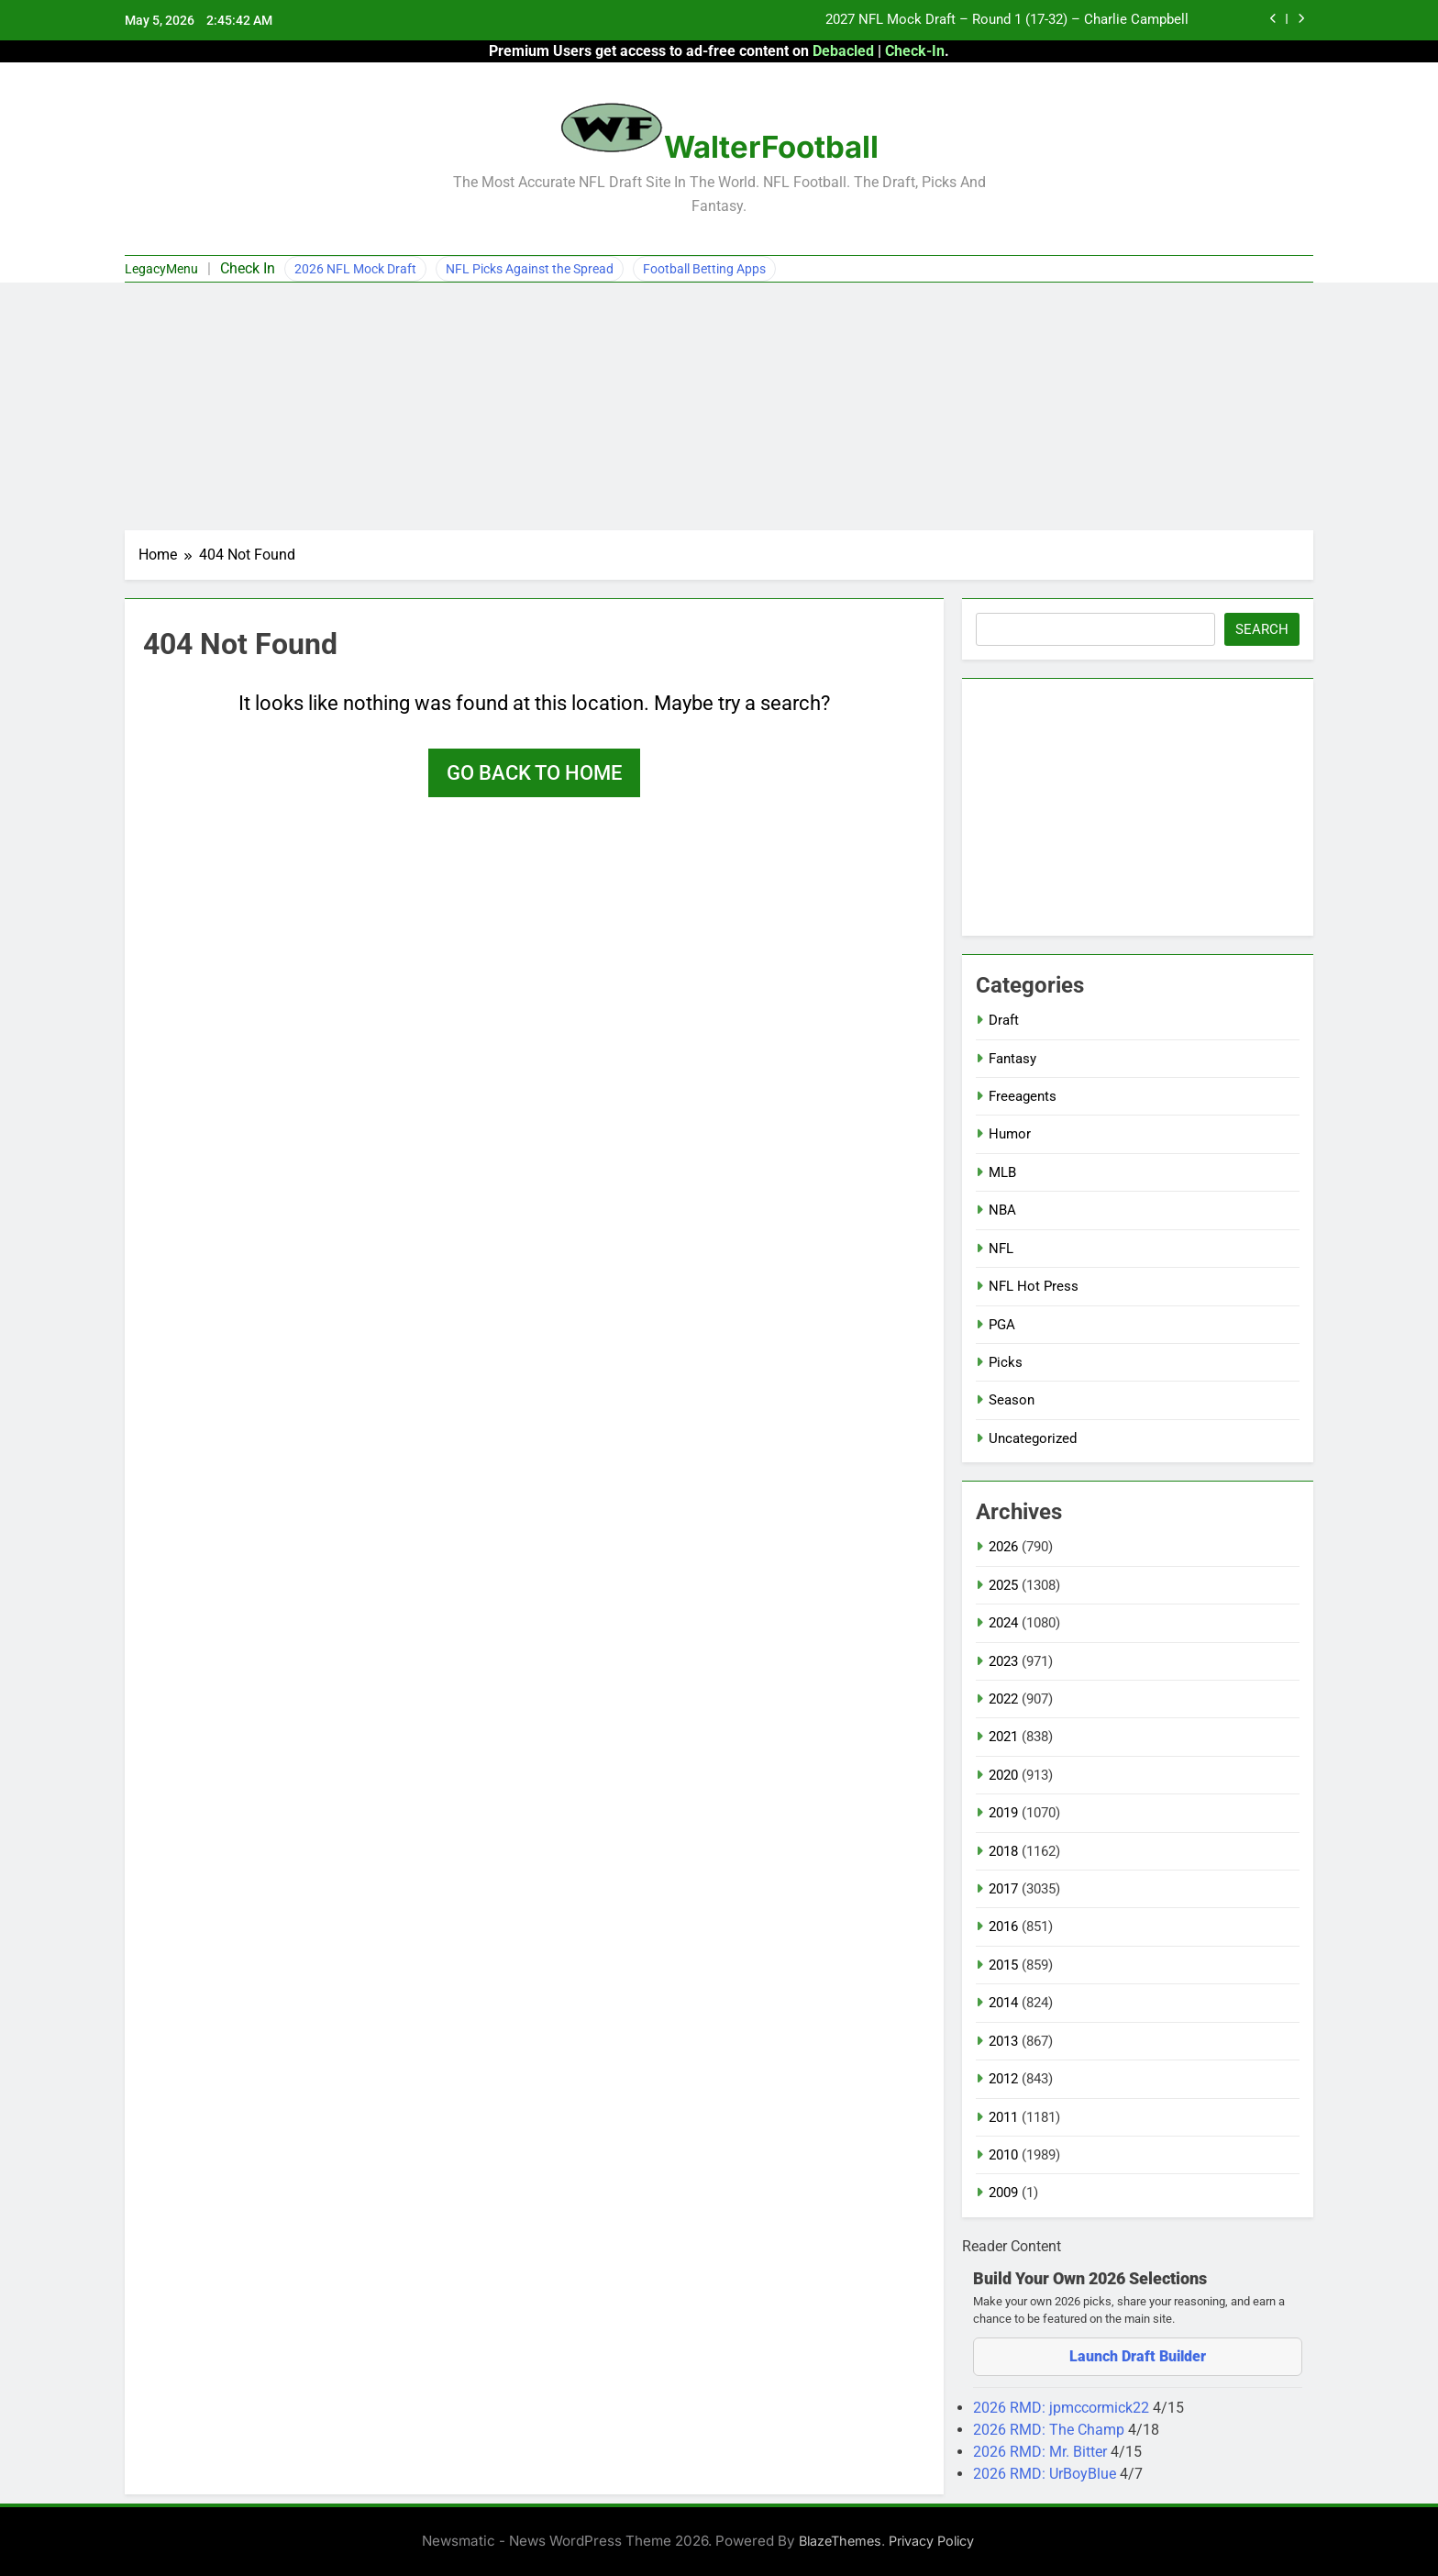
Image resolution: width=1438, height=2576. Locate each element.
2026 (1003, 1546)
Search (1262, 629)
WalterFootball (771, 146)
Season (1011, 1400)
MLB (1002, 1172)
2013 (1003, 2041)
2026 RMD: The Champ (1050, 2429)
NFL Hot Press (1033, 1286)
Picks (1006, 1362)
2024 (1003, 1623)
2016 (1003, 1926)
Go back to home (534, 772)
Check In (247, 268)
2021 (1003, 1736)
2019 (1003, 1812)
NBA (1002, 1210)
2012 (1003, 2079)
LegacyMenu (161, 268)
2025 (1003, 1585)
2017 (1003, 1889)
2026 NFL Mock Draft (355, 268)
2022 (1003, 1699)
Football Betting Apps (704, 268)
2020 (1003, 1775)
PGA (1002, 1324)
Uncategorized (1033, 1438)
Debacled (843, 51)
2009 (1003, 2192)
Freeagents (1022, 1096)
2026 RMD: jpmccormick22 (1063, 2407)
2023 (1003, 1661)
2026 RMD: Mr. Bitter (1042, 2451)
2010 (1003, 2155)
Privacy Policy (931, 2540)
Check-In (915, 51)
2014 (1003, 2002)
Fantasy (1012, 1058)
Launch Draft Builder (1137, 2356)
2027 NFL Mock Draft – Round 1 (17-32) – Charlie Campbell (1007, 20)
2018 (1003, 1851)
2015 (1003, 1965)
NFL (1001, 1248)
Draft (1004, 1020)
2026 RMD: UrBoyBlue (1046, 2473)
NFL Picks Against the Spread (530, 268)
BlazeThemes (840, 2540)
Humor (1010, 1134)
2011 (1003, 2117)
